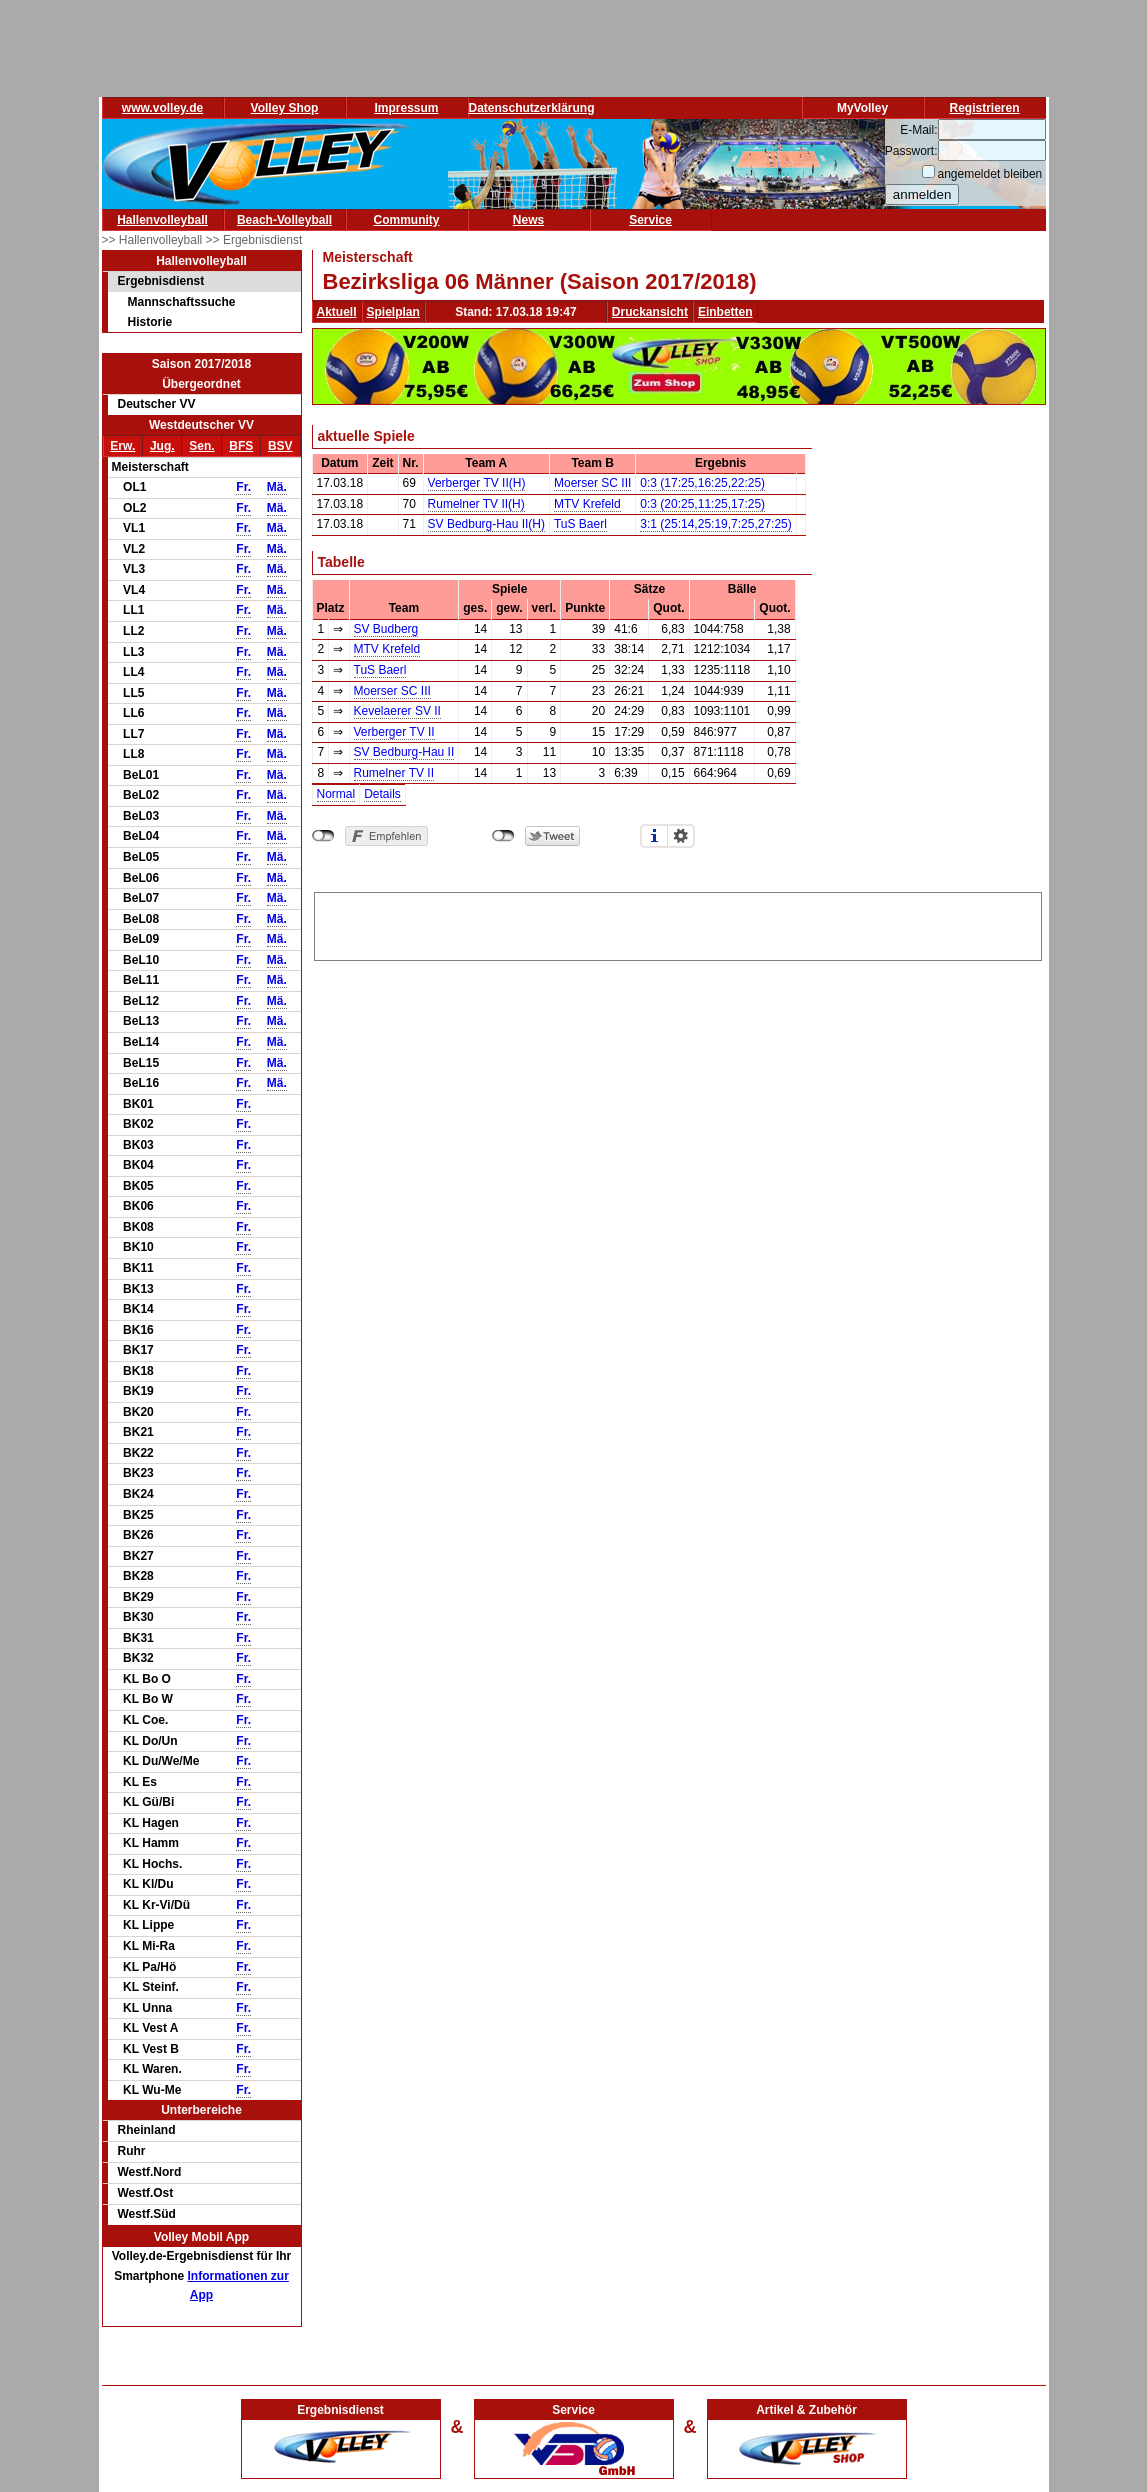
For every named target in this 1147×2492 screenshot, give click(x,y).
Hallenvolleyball (162, 220)
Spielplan (393, 312)
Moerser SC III (592, 483)
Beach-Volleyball (284, 220)
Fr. (243, 487)
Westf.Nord (150, 2172)
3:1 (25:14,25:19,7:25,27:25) (715, 524)
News (528, 220)
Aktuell (337, 312)
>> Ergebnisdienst (254, 240)
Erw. (122, 446)
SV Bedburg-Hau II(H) (486, 524)
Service (650, 220)
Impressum (406, 108)
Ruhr (132, 2151)
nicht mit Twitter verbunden (503, 836)
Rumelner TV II (394, 773)
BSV (280, 446)
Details (382, 794)
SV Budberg (386, 629)
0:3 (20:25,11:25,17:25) (702, 504)
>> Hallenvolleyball (154, 240)
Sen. (201, 446)
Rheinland (147, 2130)
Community (407, 220)
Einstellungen (681, 836)
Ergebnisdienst (161, 281)
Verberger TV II (394, 732)
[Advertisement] (678, 923)
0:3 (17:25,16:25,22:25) (702, 483)
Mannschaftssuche (182, 302)
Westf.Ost (146, 2193)
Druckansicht (650, 312)
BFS (241, 446)
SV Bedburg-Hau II (404, 752)
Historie (150, 322)
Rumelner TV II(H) (476, 504)
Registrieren (984, 108)
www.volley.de (162, 108)
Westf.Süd (147, 2214)
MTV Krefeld (587, 504)
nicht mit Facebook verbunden (323, 836)
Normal (336, 794)
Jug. (162, 446)
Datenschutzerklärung (532, 108)
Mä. (277, 487)
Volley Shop (285, 108)
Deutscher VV (157, 404)
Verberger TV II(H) (477, 483)
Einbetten (725, 312)
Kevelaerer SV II (397, 711)
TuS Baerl (580, 524)
